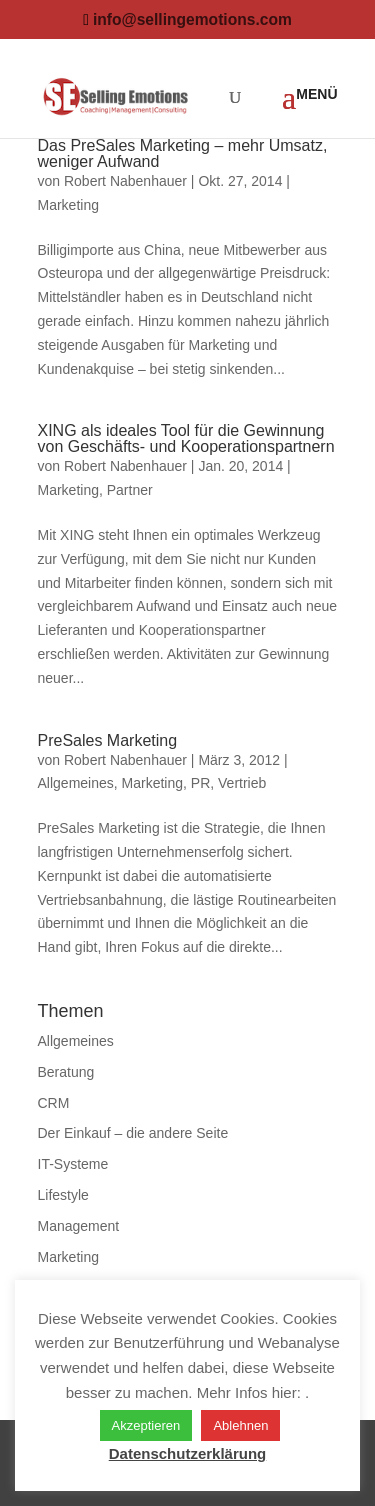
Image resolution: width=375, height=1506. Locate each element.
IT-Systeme (73, 1164)
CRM (54, 1103)
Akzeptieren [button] (146, 1425)
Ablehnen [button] (240, 1425)
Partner (130, 490)
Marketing (68, 205)
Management (79, 1226)
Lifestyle (63, 1195)
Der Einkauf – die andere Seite (133, 1133)
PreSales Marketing (108, 740)
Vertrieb (242, 783)
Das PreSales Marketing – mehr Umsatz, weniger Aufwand (183, 153)
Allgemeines (76, 783)
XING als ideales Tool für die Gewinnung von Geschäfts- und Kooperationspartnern (186, 438)
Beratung (66, 1072)
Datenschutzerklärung (188, 1453)
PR (200, 783)
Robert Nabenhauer (125, 181)
